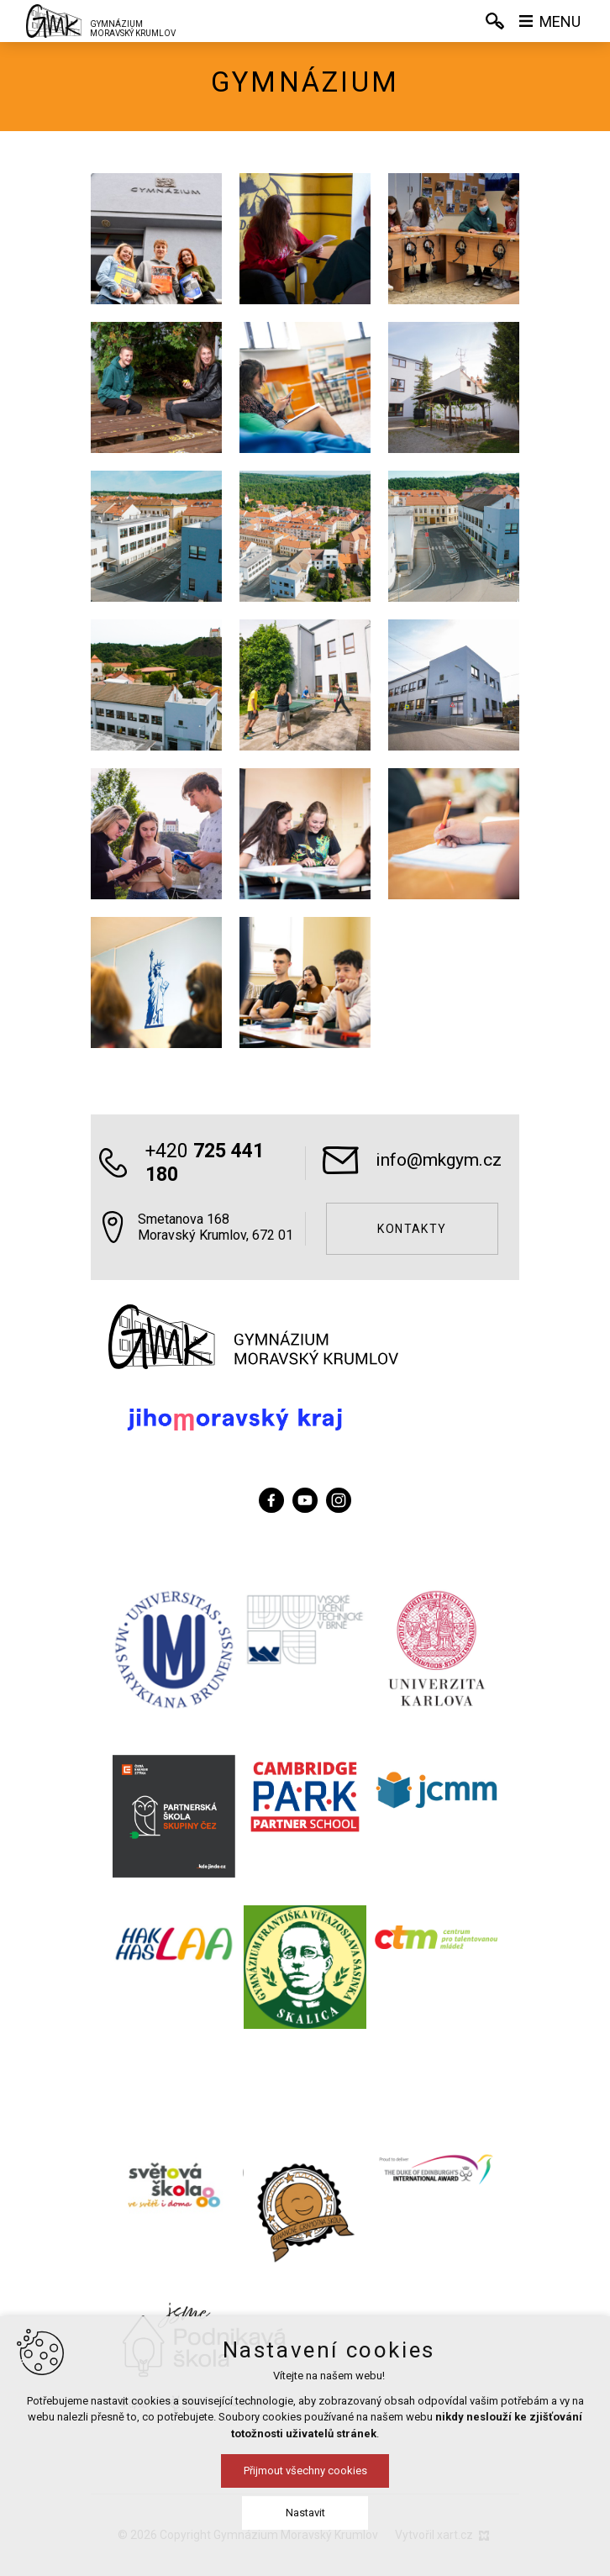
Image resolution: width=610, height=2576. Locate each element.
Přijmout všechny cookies (305, 2470)
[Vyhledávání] (495, 21)
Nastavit (305, 2512)
